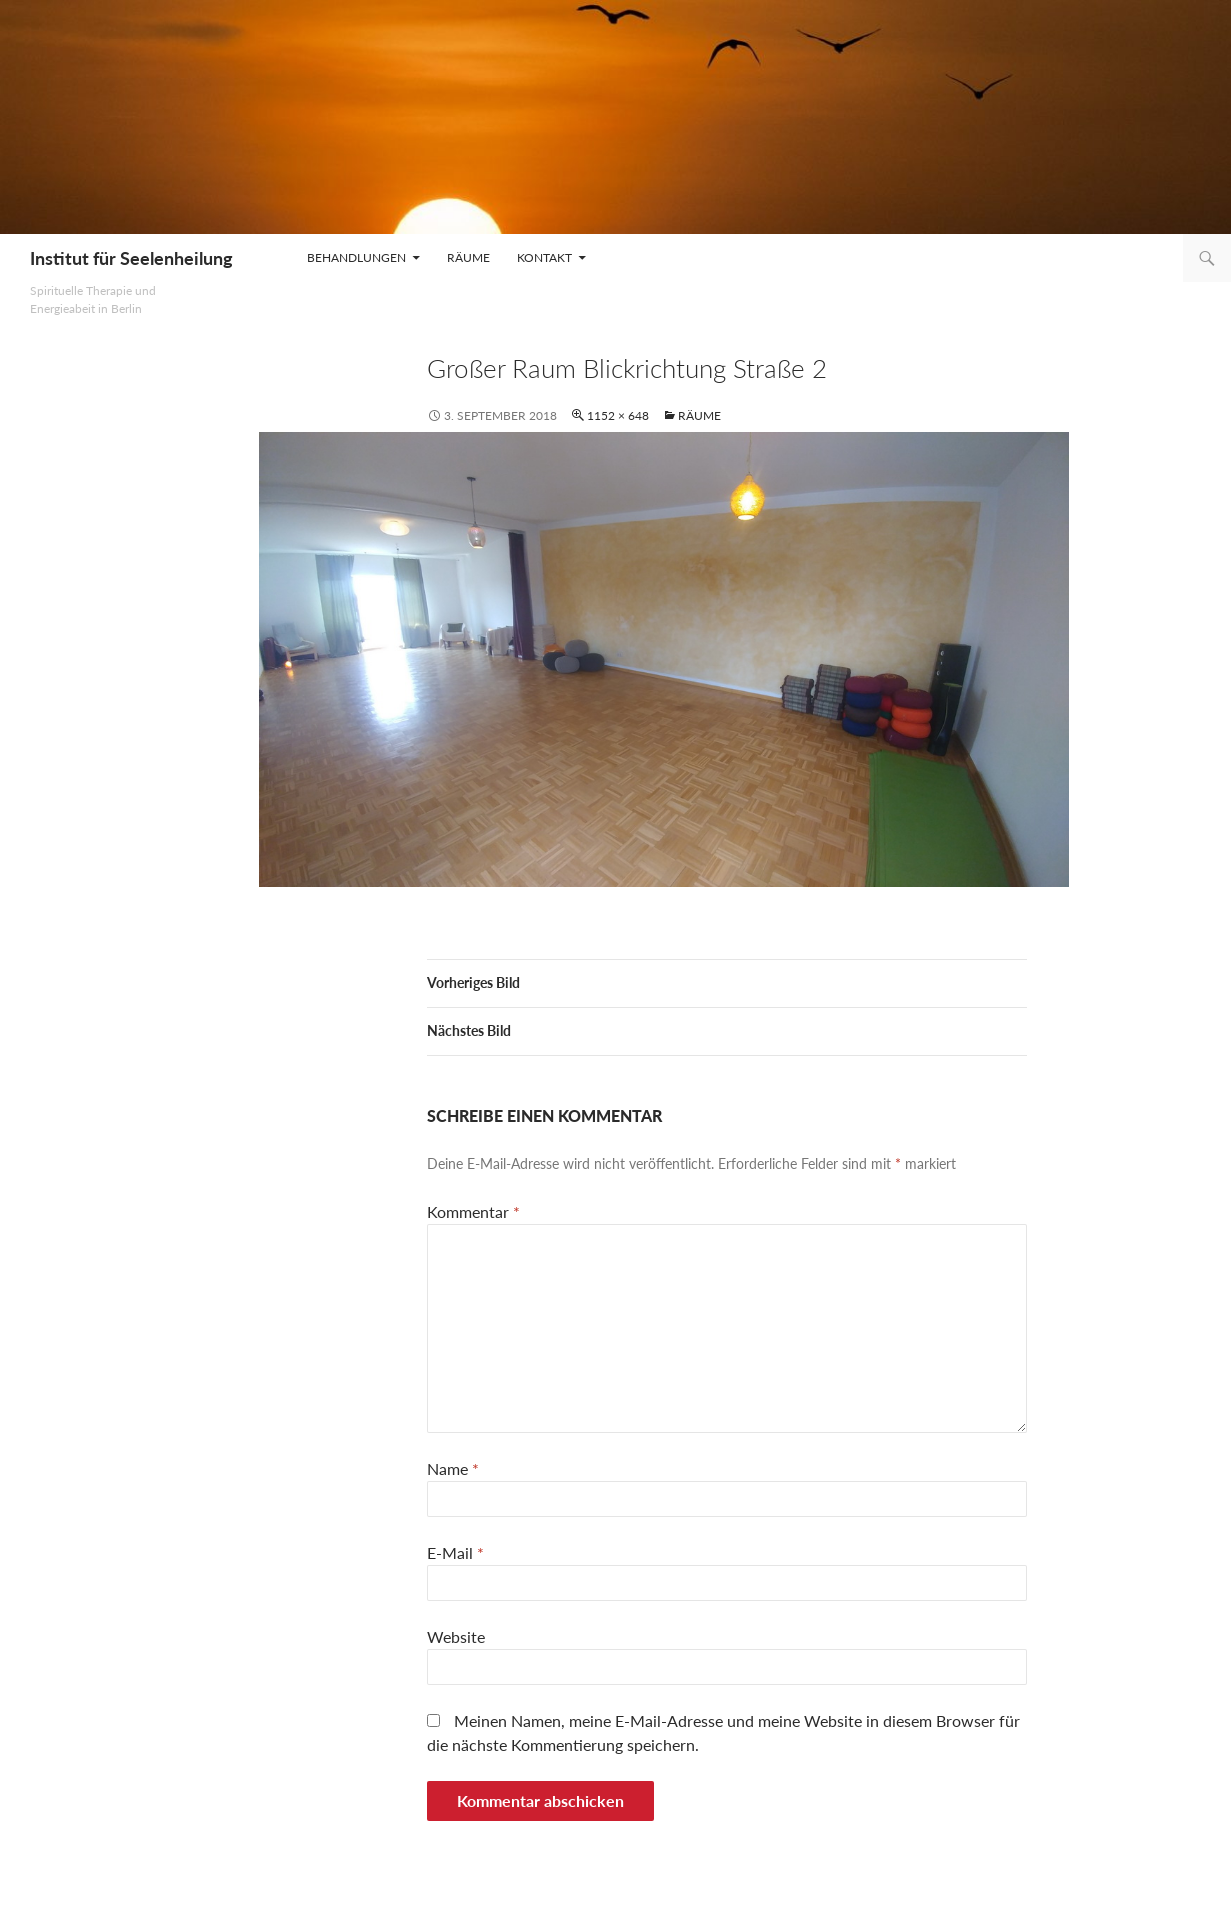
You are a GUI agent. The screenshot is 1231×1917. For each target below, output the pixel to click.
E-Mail (455, 1552)
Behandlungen (356, 257)
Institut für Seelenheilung (131, 258)
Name (453, 1468)
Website (456, 1636)
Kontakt (544, 257)
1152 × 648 (618, 415)
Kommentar (473, 1211)
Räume (468, 257)
